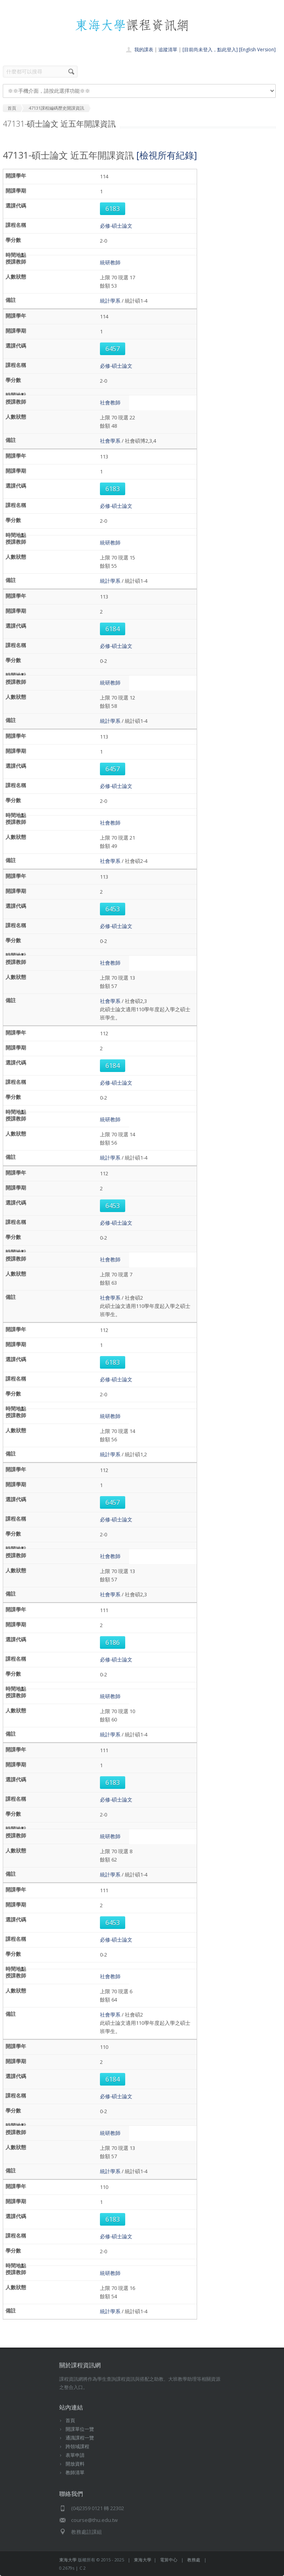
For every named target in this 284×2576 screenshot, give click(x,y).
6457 (112, 348)
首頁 (70, 2420)
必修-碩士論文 (116, 225)
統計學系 (110, 300)
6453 (112, 909)
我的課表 (143, 49)
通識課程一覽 (80, 2437)
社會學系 (110, 440)
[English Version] (257, 49)
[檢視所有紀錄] (166, 155)
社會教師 (110, 402)
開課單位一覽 (80, 2429)
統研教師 (110, 262)
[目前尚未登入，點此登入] (210, 49)
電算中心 (168, 2560)
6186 (112, 1642)
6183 (112, 208)
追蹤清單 (167, 49)
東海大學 (68, 2560)
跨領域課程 (77, 2446)
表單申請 (75, 2455)
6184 (112, 629)
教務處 (193, 2560)
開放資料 (75, 2463)
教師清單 (75, 2472)
